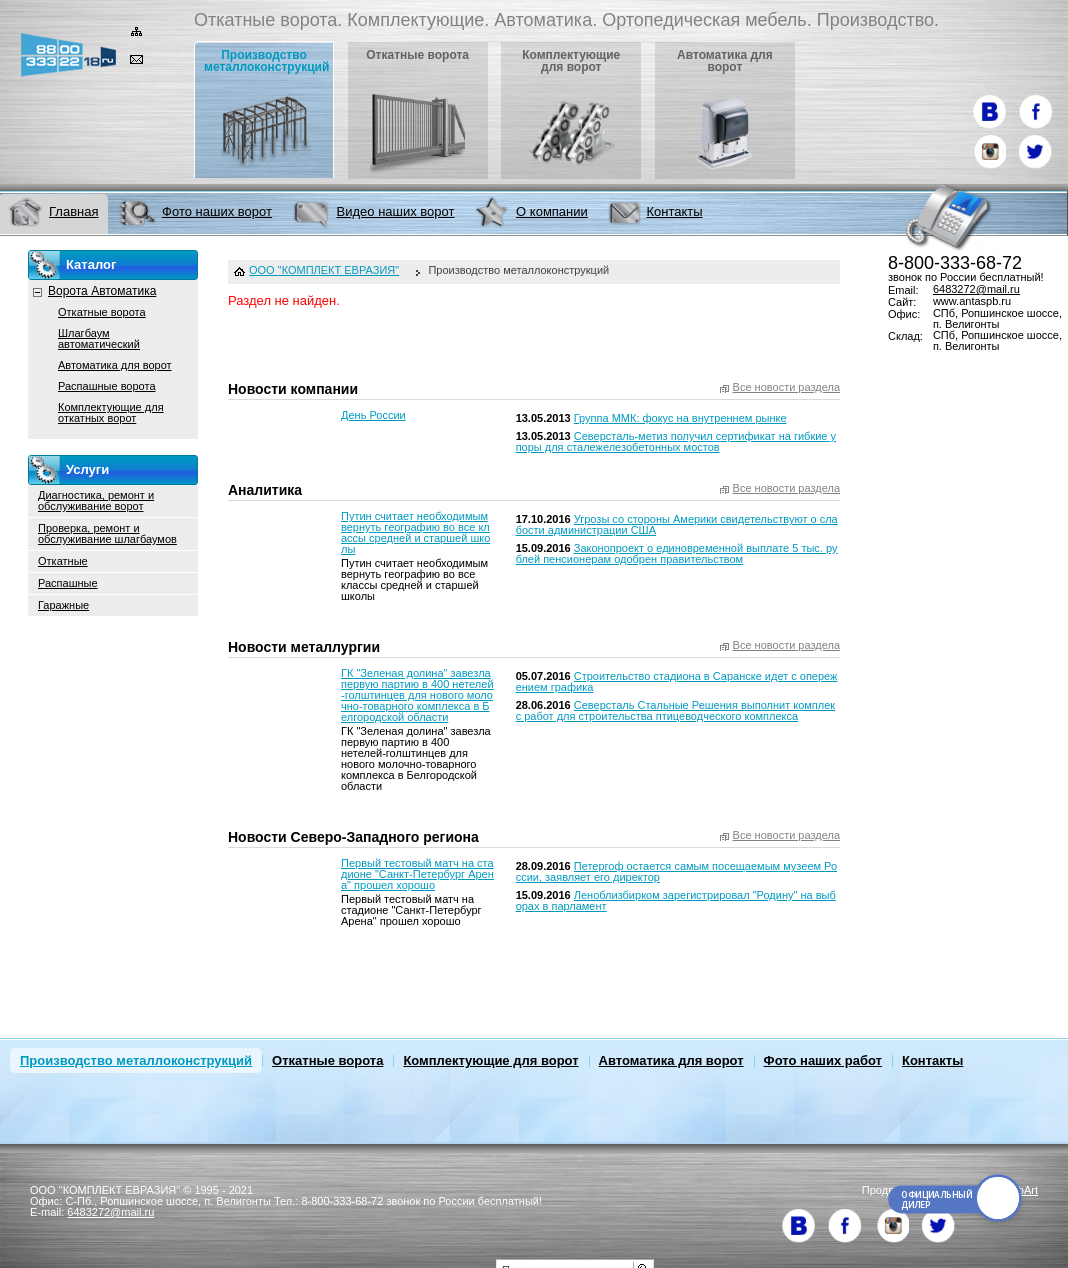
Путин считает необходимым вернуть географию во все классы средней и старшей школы (415, 532)
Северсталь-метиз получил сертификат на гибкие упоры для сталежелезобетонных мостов (676, 441)
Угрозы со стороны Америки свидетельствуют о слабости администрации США (677, 524)
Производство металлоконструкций (136, 1060)
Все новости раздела (786, 387)
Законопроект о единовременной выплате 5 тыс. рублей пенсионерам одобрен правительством (677, 553)
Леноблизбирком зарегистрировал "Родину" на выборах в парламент (676, 900)
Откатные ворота (102, 312)
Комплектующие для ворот (490, 1060)
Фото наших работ (823, 1060)
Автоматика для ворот (115, 365)
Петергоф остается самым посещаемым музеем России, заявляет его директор (676, 871)
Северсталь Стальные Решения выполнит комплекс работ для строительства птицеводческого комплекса (676, 710)
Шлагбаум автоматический (99, 338)
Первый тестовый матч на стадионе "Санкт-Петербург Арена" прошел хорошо (417, 874)
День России (373, 415)
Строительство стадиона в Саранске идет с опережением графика (677, 681)
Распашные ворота (107, 386)
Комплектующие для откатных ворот (111, 412)
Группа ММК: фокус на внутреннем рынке (680, 418)
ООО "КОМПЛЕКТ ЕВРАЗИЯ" (324, 270)
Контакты (932, 1060)
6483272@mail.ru (976, 289)
